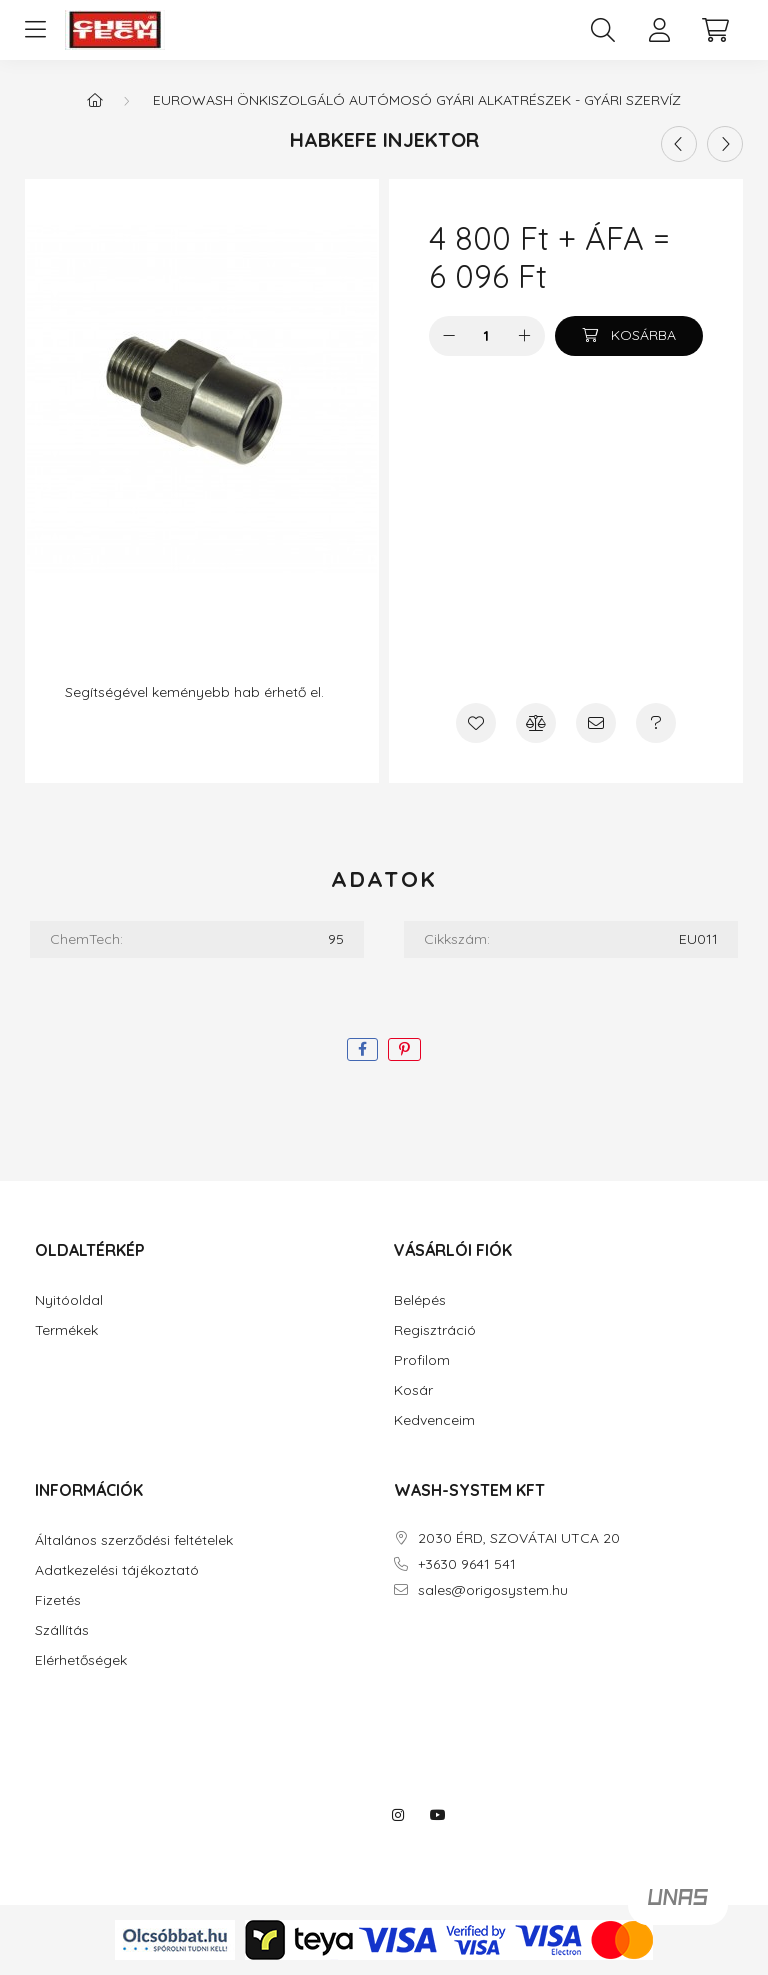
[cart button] (715, 30)
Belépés (420, 1300)
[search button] (603, 30)
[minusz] (449, 336)
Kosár (413, 1390)
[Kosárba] (629, 336)
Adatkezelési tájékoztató (117, 1570)
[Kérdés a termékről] (656, 723)
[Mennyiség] (486, 336)
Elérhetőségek (81, 1660)
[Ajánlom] (596, 723)
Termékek (66, 1330)
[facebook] (362, 1049)
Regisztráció (435, 1330)
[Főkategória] (95, 100)
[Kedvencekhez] (476, 723)
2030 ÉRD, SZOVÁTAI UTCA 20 (519, 1538)
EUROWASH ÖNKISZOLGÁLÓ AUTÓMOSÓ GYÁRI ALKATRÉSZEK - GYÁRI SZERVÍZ (417, 100)
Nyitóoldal (69, 1300)
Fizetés (58, 1600)
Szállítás (62, 1630)
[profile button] (659, 30)
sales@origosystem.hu (493, 1590)
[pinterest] (404, 1049)
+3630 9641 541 (467, 1564)
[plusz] (525, 336)
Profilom (422, 1360)
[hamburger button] (35, 30)
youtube (438, 1815)
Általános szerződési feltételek (134, 1540)
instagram (398, 1815)
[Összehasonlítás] (536, 723)
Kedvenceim (434, 1420)
